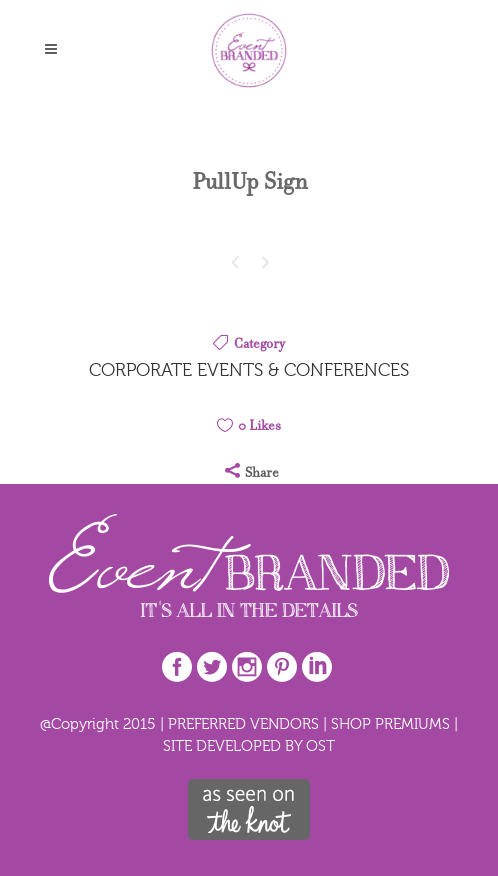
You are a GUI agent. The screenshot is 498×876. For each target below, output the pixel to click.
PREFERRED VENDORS (243, 723)
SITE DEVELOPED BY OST (249, 745)
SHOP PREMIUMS (390, 723)
